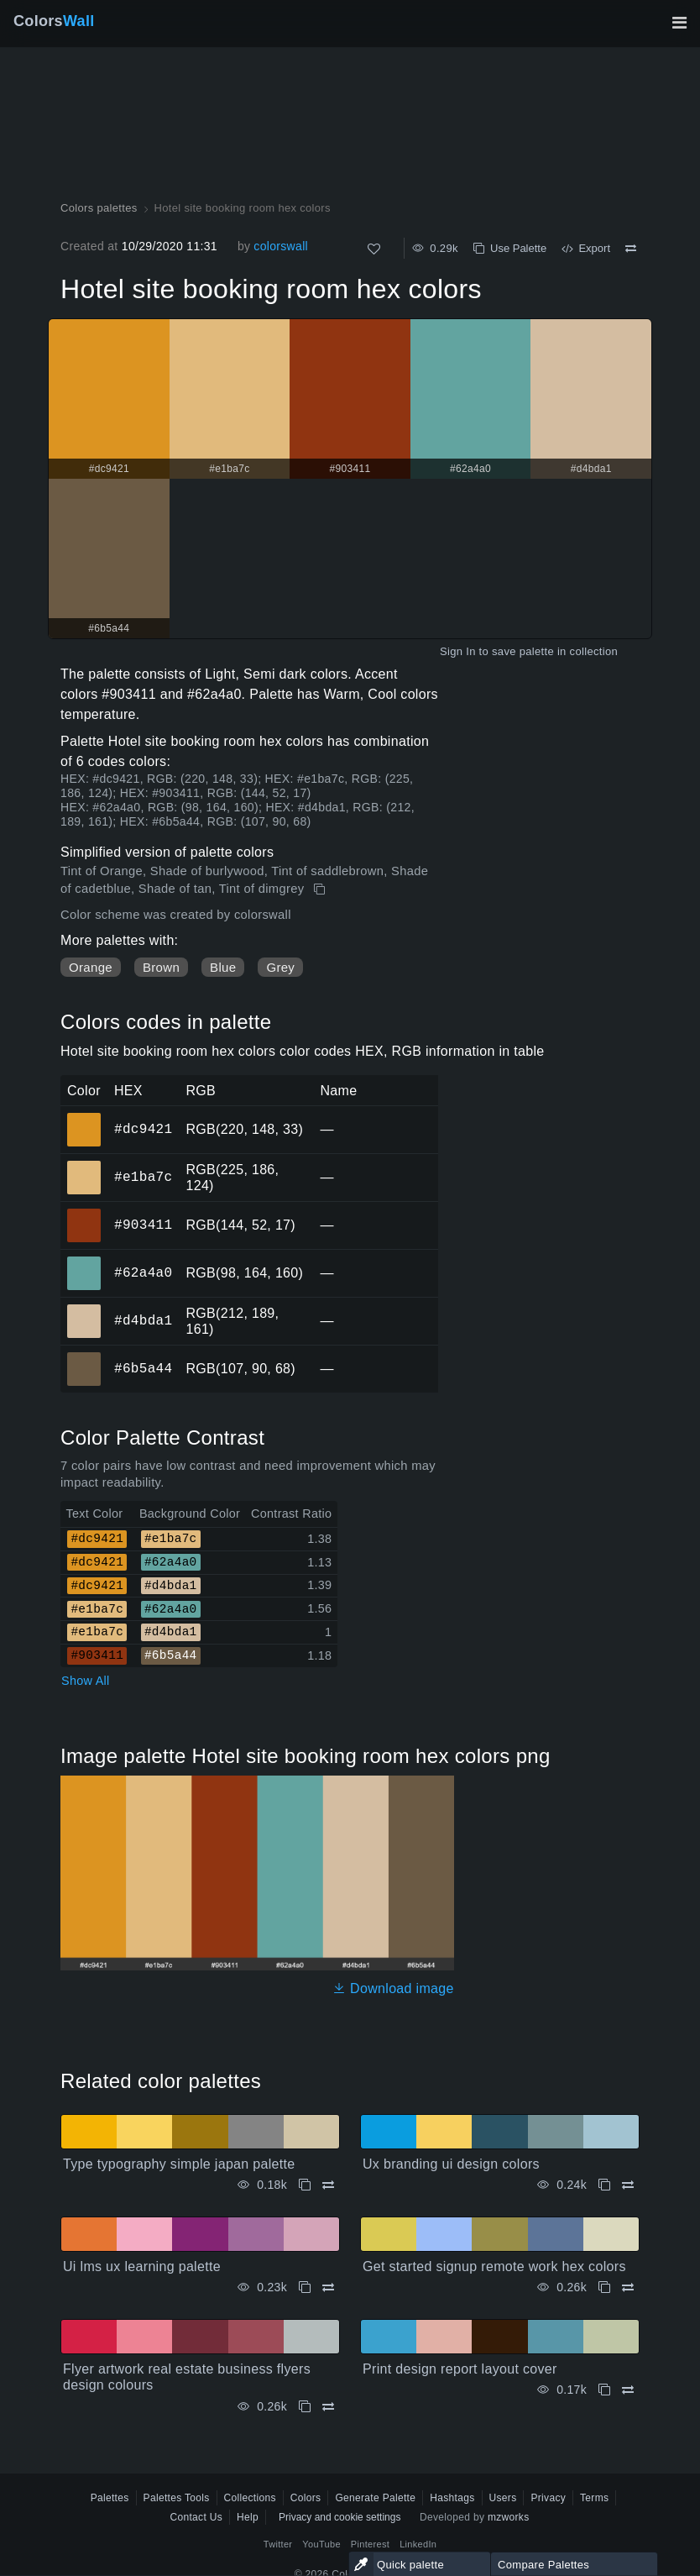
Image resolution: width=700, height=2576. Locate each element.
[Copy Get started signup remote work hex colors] (604, 2287)
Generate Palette (375, 2498)
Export (586, 248)
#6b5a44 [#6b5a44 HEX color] (84, 1357)
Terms (594, 2498)
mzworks (509, 2517)
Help (248, 2517)
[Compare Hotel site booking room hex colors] (631, 249)
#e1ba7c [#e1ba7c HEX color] (84, 1166)
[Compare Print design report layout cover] (627, 2390)
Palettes (110, 2498)
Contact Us (196, 2517)
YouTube (321, 2544)
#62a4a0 (143, 1272)
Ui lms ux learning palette (142, 2266)
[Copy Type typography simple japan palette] (304, 2185)
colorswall (280, 246)
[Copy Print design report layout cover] (604, 2390)
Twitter (278, 2544)
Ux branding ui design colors (451, 2164)
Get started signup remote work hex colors (494, 2266)
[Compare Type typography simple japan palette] (328, 2185)
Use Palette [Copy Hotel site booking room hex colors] (509, 248)
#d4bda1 (143, 1320)
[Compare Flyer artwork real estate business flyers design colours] (328, 2406)
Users (503, 2498)
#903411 (143, 1224)
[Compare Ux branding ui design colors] (627, 2185)
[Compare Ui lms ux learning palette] (328, 2287)
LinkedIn (418, 2544)
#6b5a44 (143, 1368)
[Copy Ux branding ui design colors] (604, 2185)
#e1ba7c (143, 1176)
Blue (223, 967)
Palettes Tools (177, 2498)
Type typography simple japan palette (179, 2164)
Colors (54, 21)
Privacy (548, 2498)
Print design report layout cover (460, 2369)
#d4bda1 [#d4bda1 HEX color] (84, 1309)
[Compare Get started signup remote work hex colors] (627, 2287)
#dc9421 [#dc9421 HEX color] (84, 1118)
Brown (161, 967)
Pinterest (370, 2544)
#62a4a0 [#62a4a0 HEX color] (84, 1262)
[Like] (374, 249)
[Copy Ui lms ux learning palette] (304, 2287)
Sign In (458, 651)
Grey (280, 967)
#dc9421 (143, 1129)
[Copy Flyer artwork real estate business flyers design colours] (304, 2406)
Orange (90, 967)
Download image (393, 1988)
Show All (85, 1680)
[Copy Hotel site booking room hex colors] (321, 889)
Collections (250, 2498)
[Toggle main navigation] (679, 23)
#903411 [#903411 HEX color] (84, 1214)
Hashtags (452, 2498)
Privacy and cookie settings (339, 2517)
